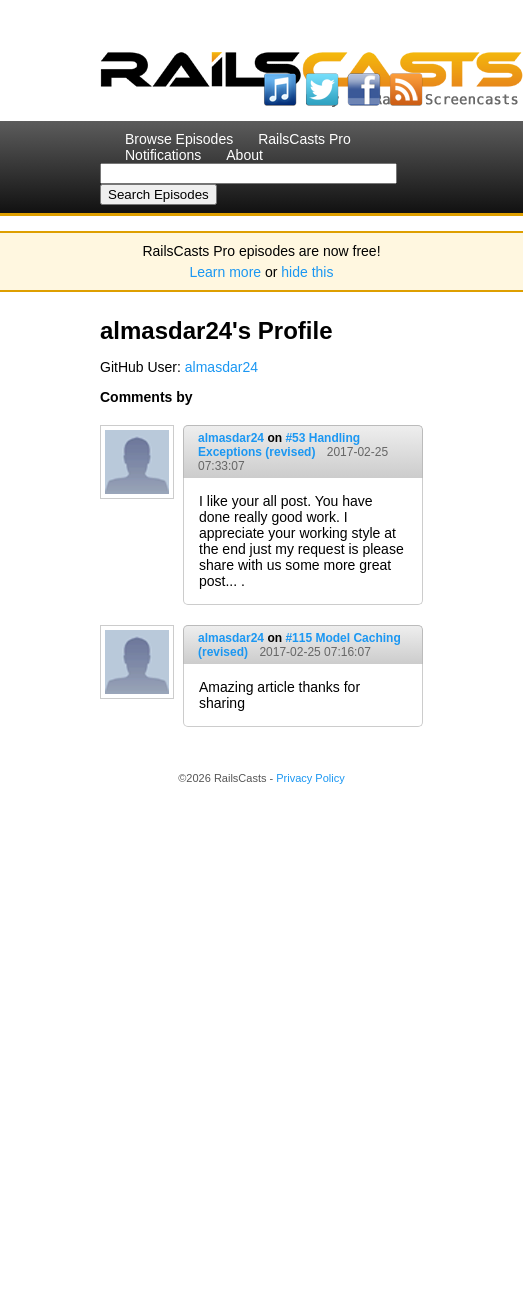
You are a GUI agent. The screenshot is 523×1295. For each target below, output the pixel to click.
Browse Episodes (179, 139)
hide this (307, 272)
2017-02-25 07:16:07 (314, 652)
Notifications (163, 155)
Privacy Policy (310, 778)
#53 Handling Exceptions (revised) (279, 445)
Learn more (226, 272)
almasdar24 (221, 367)
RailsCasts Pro (304, 139)
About (244, 155)
